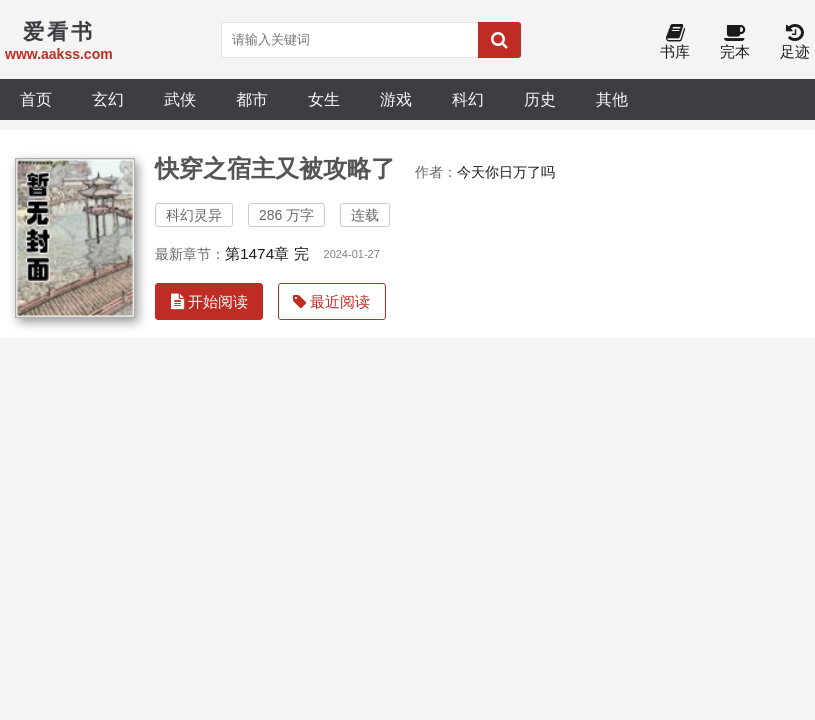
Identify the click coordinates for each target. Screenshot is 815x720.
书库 (675, 42)
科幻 (468, 99)
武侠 (180, 99)
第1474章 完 (267, 253)
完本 (735, 42)
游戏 (396, 99)
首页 (36, 99)
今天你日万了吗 (506, 172)
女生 (324, 99)
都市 (252, 99)
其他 (612, 99)
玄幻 (108, 99)
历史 (540, 99)
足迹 (795, 42)
